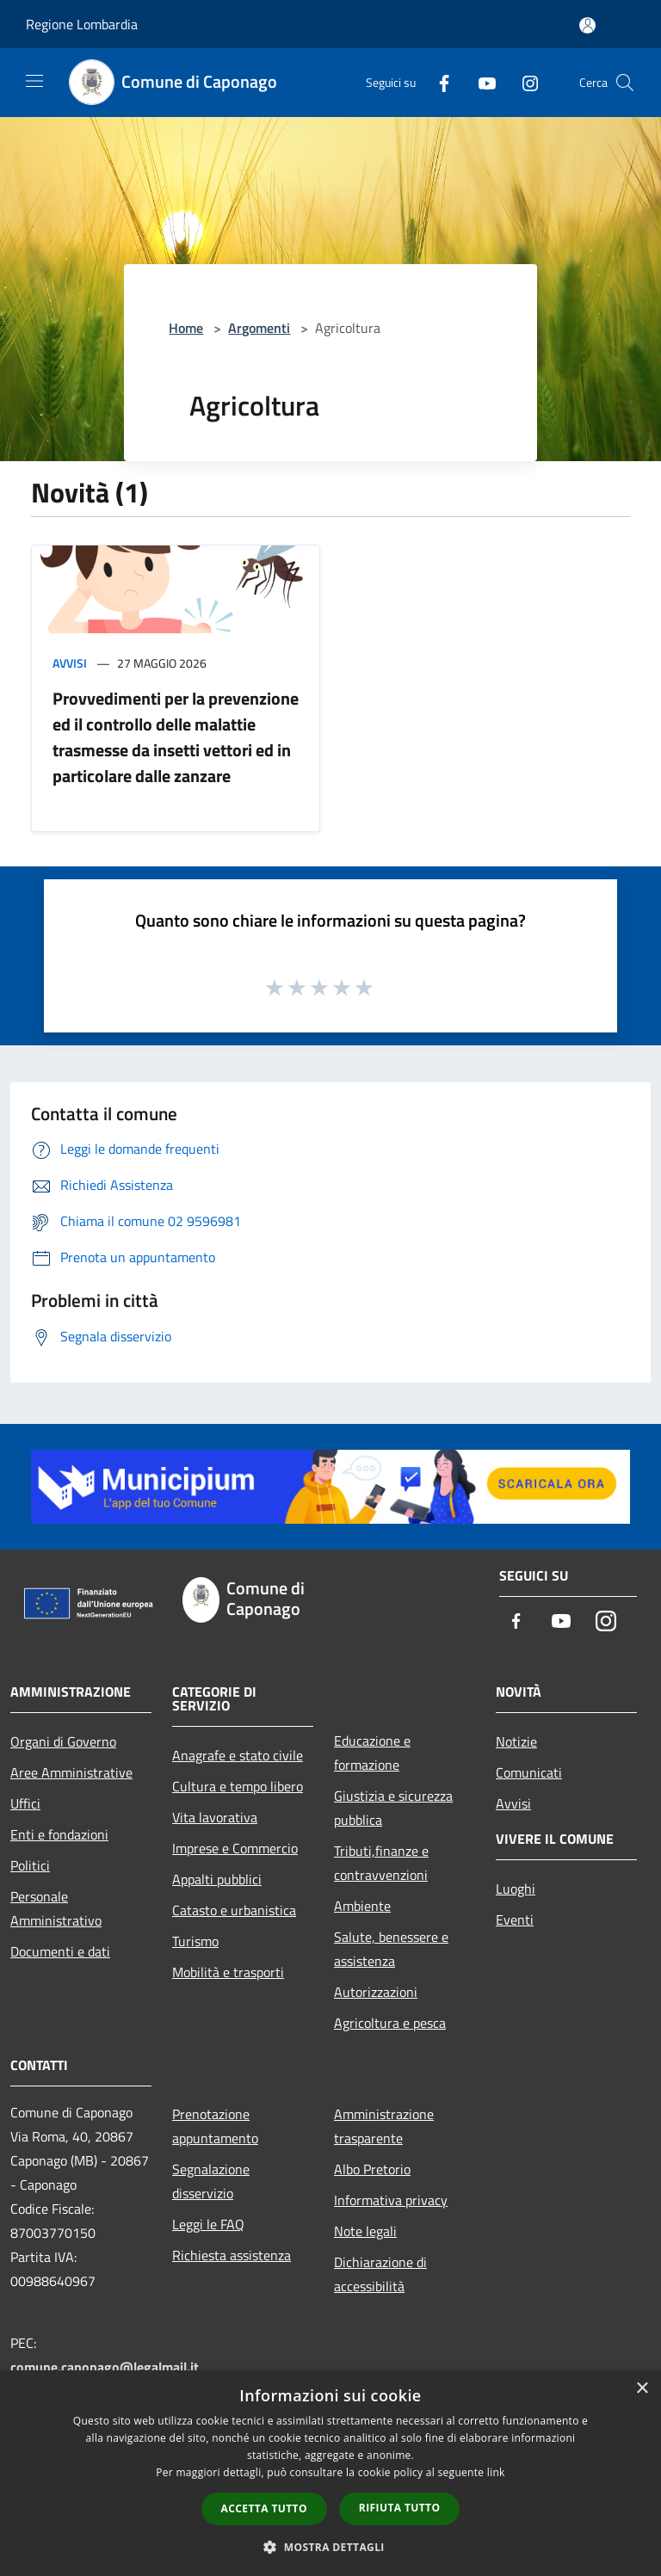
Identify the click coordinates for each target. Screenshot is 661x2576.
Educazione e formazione (372, 1752)
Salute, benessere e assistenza (391, 1948)
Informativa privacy (391, 2200)
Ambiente (362, 1905)
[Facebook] (437, 82)
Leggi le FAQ (208, 2224)
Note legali (365, 2231)
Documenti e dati (60, 1951)
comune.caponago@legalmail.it (104, 2367)
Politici (30, 1865)
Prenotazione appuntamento (215, 2126)
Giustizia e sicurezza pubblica (393, 1807)
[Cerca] (625, 82)
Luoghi (515, 1888)
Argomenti (259, 327)
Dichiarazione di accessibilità (380, 2274)
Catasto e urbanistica (234, 1910)
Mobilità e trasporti (228, 1972)
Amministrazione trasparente (384, 2126)
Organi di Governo (63, 1741)
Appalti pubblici (217, 1879)
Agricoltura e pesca (390, 2022)
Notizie (516, 1741)
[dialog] (330, 2473)
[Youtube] (480, 82)
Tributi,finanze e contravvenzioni (381, 1862)
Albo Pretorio (372, 2169)
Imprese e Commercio (235, 1848)
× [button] (641, 2388)
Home (186, 327)
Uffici (25, 1803)
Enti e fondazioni (59, 1834)
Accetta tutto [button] (264, 2508)
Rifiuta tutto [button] (400, 2507)
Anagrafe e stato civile (237, 1755)
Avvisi (70, 663)
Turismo (195, 1941)
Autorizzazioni (375, 1991)
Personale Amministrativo (56, 1908)
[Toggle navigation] (34, 81)
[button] (330, 2546)
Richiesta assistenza (231, 2255)
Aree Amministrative (71, 1772)
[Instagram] (523, 82)
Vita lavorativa (214, 1817)
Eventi (515, 1919)
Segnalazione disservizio (211, 2181)
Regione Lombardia (82, 24)
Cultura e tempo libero (237, 1786)
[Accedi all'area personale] (587, 25)
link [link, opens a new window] (496, 2472)
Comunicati (529, 1772)
